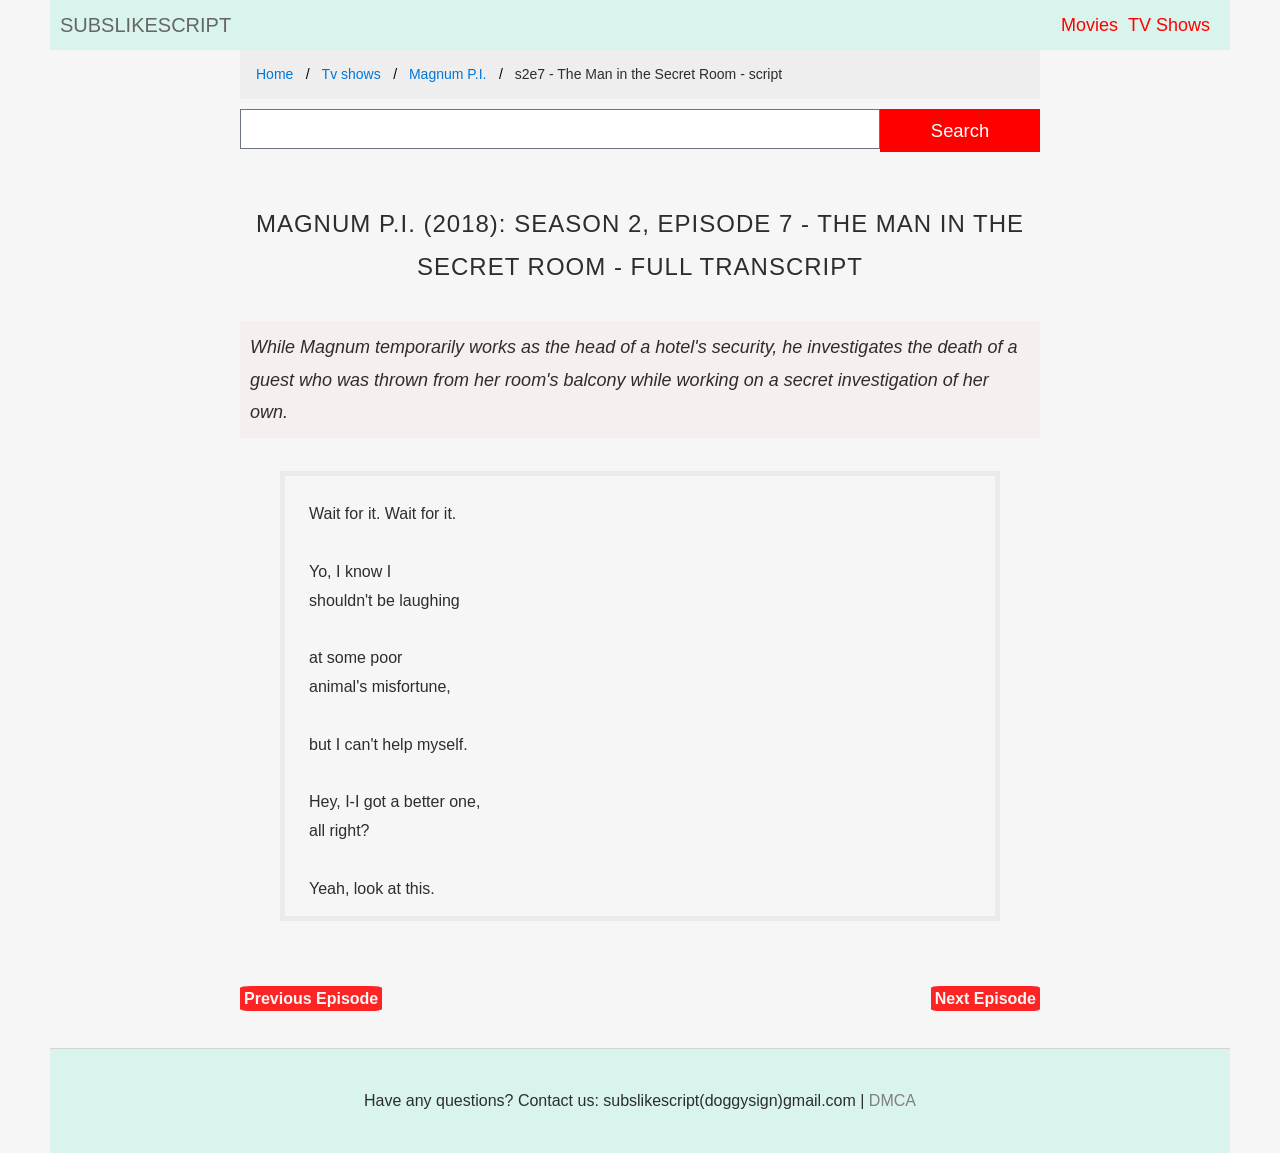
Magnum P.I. (448, 74)
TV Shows (1169, 25)
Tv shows (351, 74)
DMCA (892, 1100)
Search (960, 130)
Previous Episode (311, 998)
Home (274, 74)
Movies (1089, 25)
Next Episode (985, 998)
